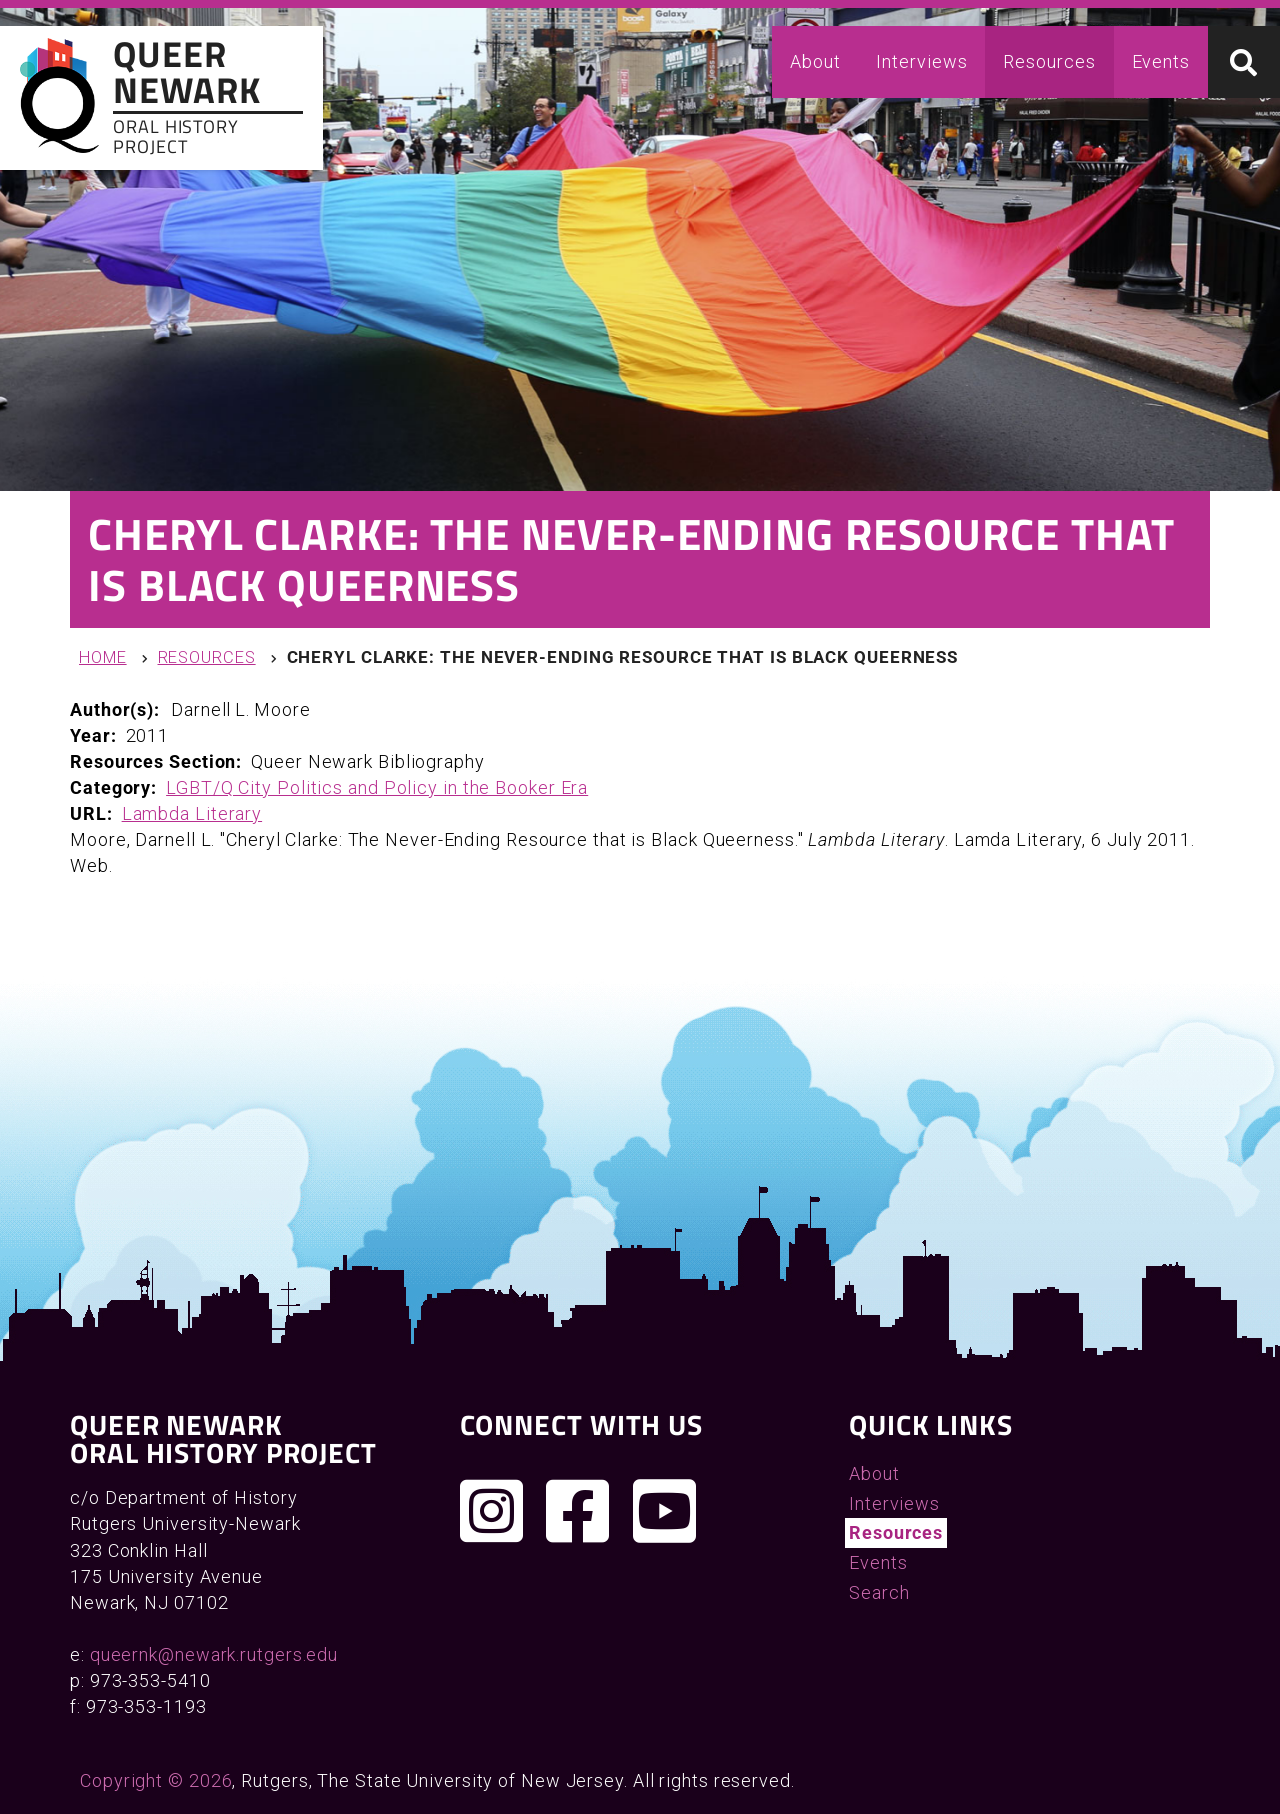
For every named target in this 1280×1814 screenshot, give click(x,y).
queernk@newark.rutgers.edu (214, 1654)
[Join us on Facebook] (578, 1511)
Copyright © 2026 (156, 1780)
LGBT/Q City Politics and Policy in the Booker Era (377, 787)
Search (879, 1592)
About (815, 61)
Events (1161, 61)
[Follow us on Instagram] (492, 1511)
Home (103, 657)
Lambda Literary (192, 813)
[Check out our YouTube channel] (665, 1511)
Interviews (921, 61)
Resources (1049, 61)
